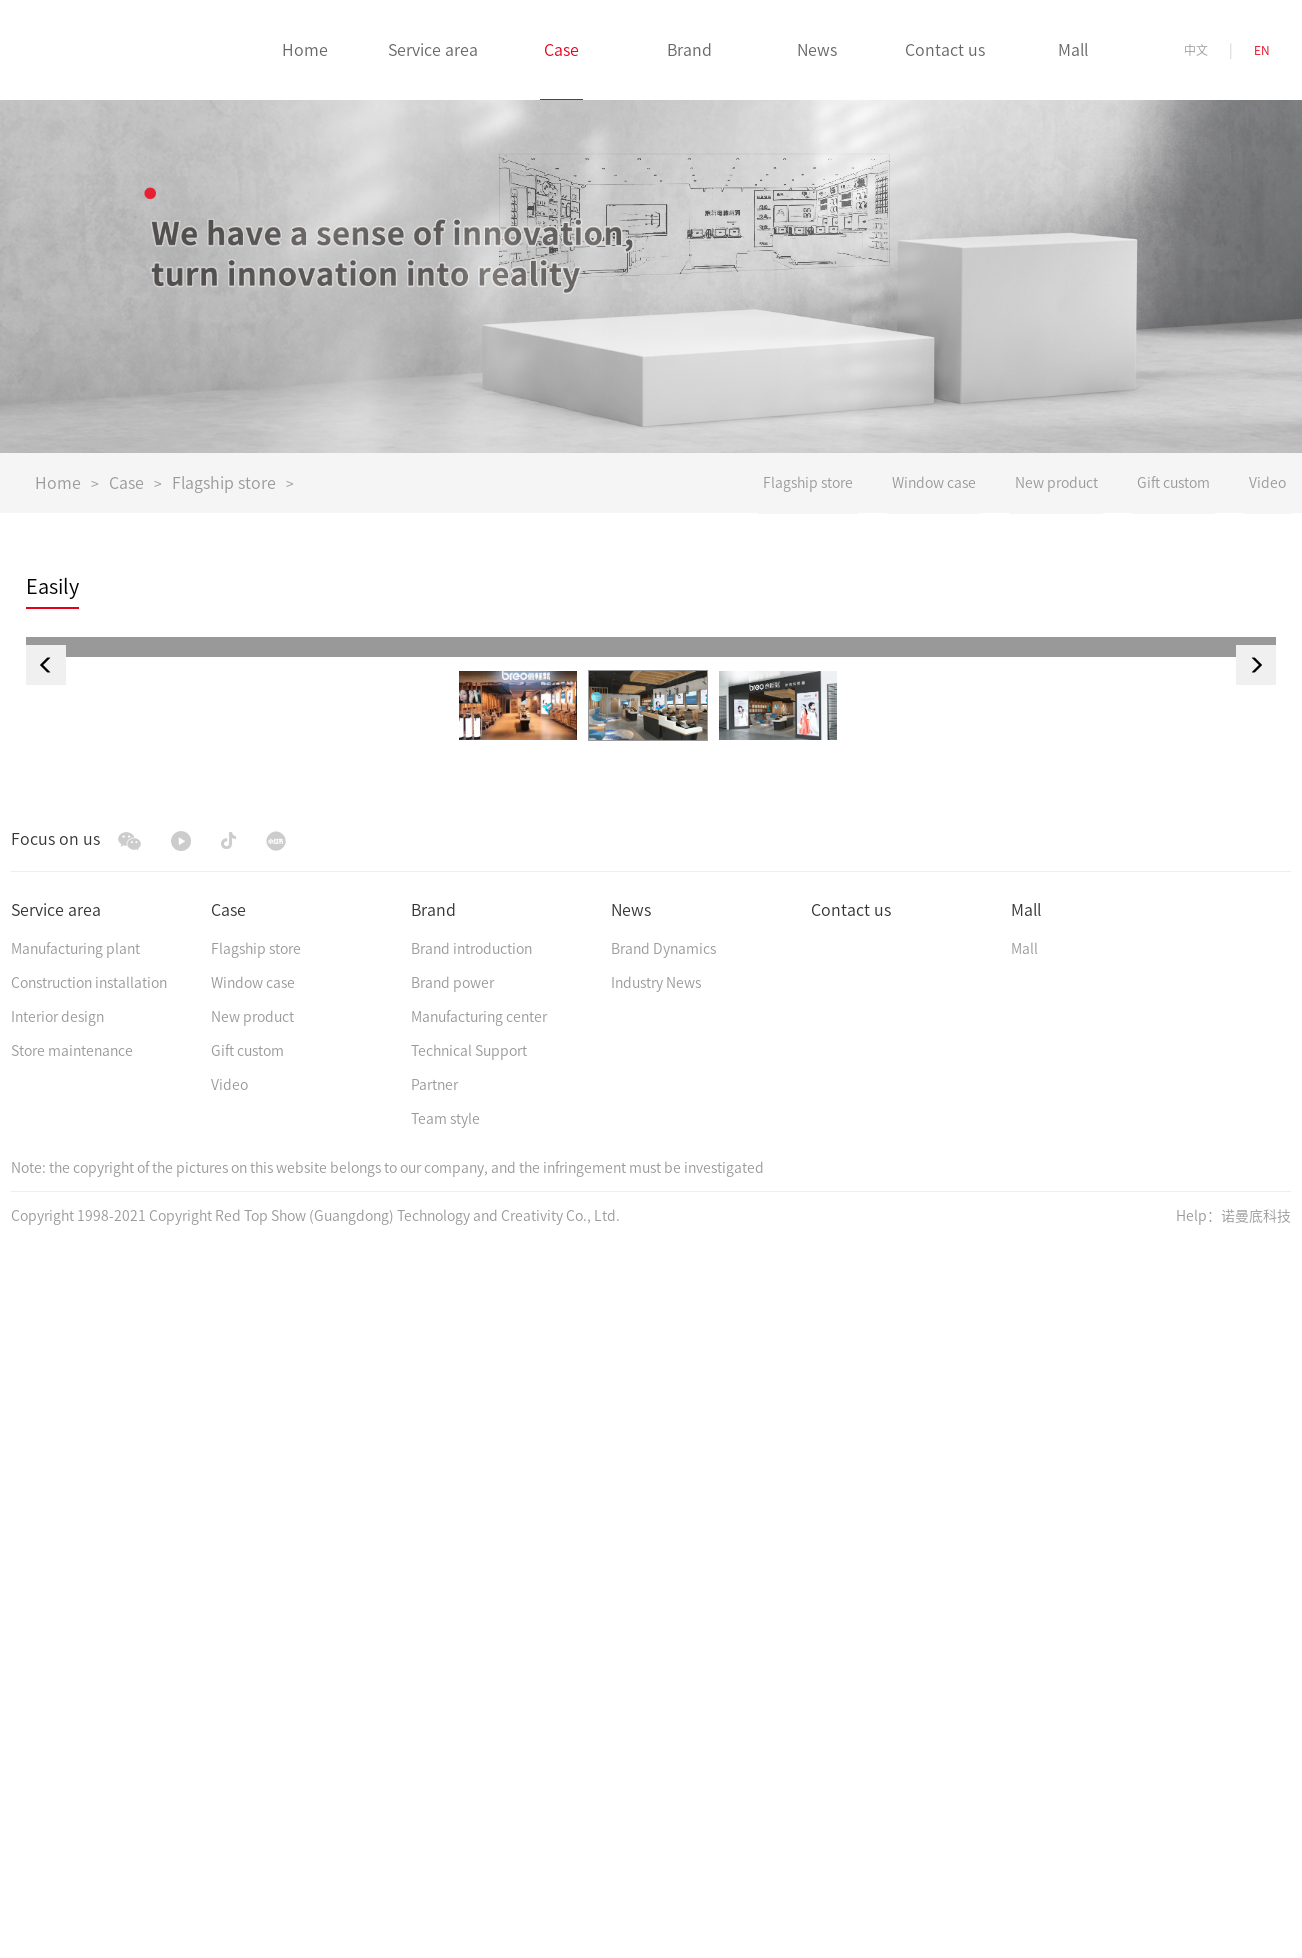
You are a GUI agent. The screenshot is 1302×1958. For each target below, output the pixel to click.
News (631, 1620)
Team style (445, 1829)
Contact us (851, 1620)
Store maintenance (72, 1761)
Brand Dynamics (663, 1659)
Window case (253, 1693)
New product (252, 1727)
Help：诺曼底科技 (1233, 1926)
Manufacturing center (479, 1727)
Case (126, 483)
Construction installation (89, 1693)
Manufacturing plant (75, 1659)
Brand (433, 1620)
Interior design (57, 1727)
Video (229, 1795)
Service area (56, 1620)
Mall (1026, 1620)
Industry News (656, 1693)
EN (1262, 50)
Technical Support (469, 1761)
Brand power (452, 1693)
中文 (1196, 50)
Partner (434, 1795)
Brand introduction (471, 1659)
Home (58, 483)
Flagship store (224, 483)
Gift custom (247, 1761)
